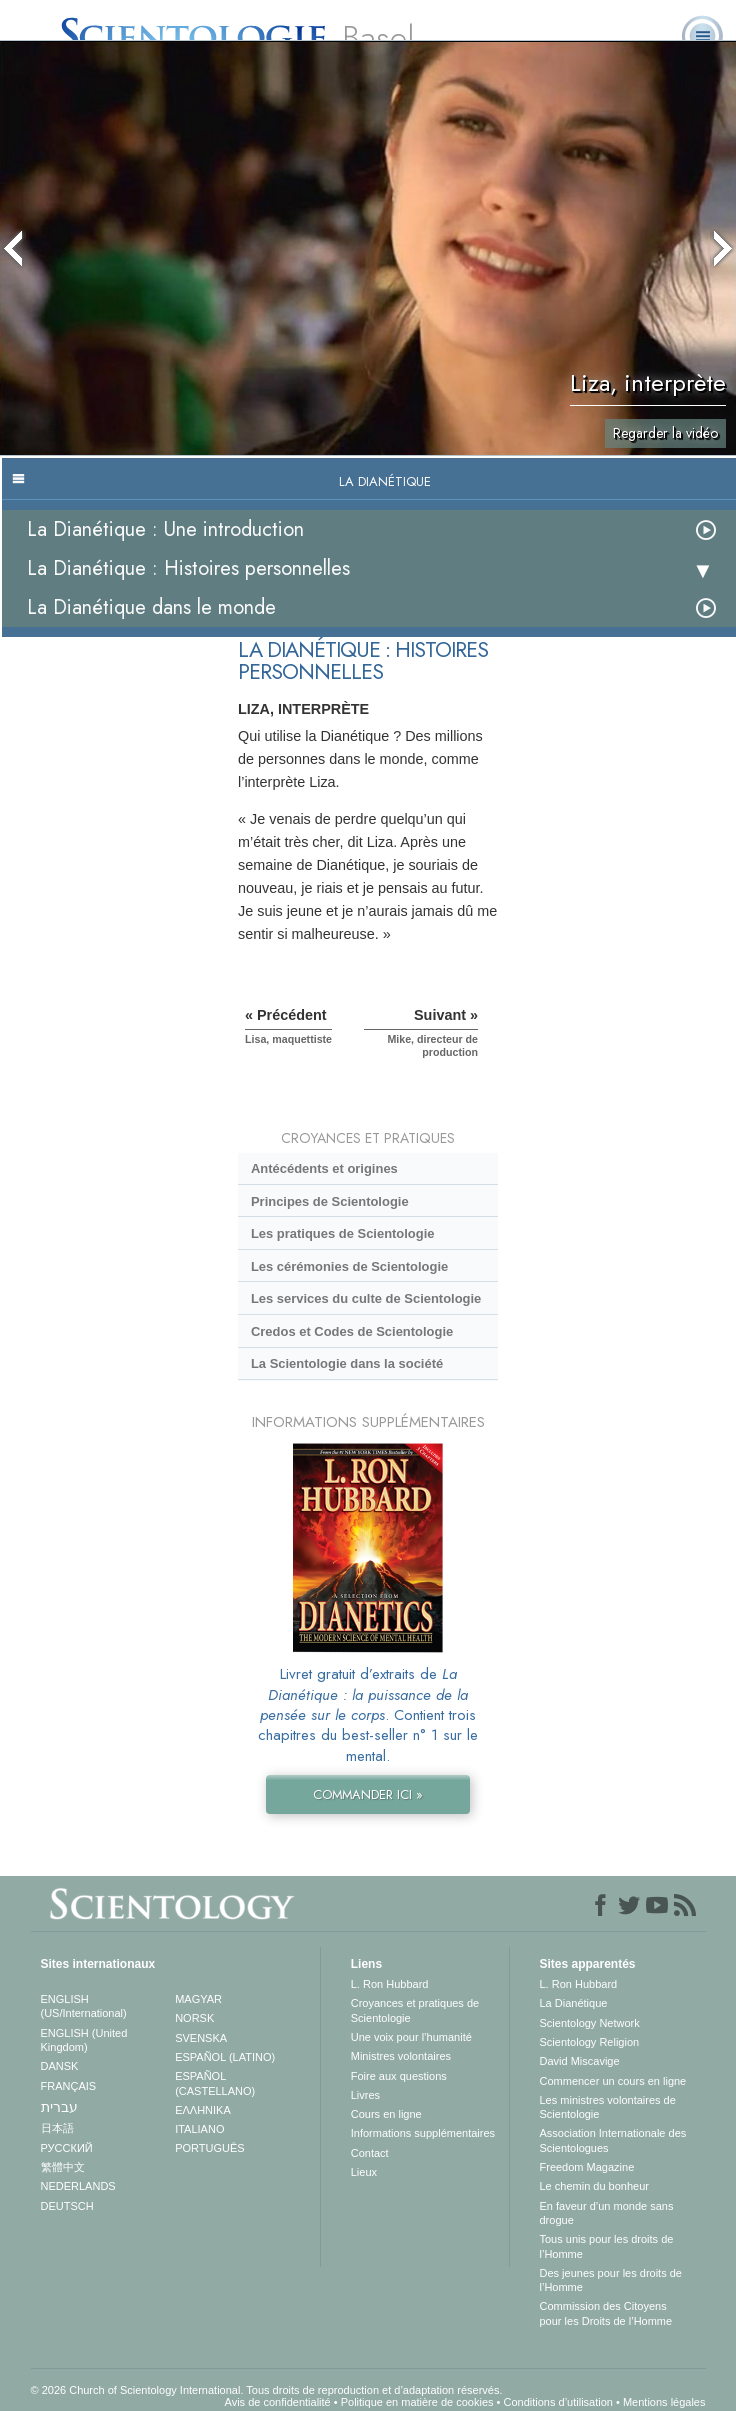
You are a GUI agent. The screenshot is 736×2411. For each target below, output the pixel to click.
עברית (59, 2107)
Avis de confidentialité (278, 2402)
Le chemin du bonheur (594, 2186)
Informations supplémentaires (423, 2133)
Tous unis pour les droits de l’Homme (607, 2246)
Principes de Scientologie (330, 1201)
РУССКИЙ (67, 2148)
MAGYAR (198, 1999)
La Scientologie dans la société (347, 1363)
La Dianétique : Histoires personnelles (188, 568)
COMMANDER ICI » (368, 1794)
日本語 (57, 2128)
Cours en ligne (386, 2114)
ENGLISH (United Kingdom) (84, 2040)
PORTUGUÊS (209, 2148)
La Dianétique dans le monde (151, 607)
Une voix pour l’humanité (411, 2037)
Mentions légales (664, 2402)
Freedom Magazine (587, 2167)
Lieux (364, 2172)
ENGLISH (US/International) (84, 2006)
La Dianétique (574, 2003)
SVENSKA (201, 2038)
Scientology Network (590, 2023)
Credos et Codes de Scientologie (352, 1331)
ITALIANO (199, 2129)
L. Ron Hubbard (390, 1984)
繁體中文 (63, 2167)
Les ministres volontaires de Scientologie (608, 2107)
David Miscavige (580, 2061)
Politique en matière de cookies (417, 2402)
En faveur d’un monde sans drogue (607, 2213)
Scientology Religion (590, 2042)
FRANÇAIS (69, 2086)
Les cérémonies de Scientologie (349, 1266)
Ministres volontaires (401, 2056)
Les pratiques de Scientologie (343, 1233)
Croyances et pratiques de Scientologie (415, 2010)
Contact (370, 2153)
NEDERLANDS (78, 2186)
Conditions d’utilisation (558, 2402)
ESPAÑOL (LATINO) (225, 2057)
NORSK (194, 2018)
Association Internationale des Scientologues (613, 2140)
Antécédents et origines (324, 1168)
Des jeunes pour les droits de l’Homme (611, 2280)
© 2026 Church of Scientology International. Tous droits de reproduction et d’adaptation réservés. (267, 2390)
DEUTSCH (67, 2206)
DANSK (60, 2066)
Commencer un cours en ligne (613, 2081)
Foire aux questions (399, 2076)
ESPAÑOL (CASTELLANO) (215, 2083)
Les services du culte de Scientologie (366, 1298)
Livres (365, 2095)
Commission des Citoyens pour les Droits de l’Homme (606, 2313)
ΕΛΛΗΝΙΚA (203, 2110)
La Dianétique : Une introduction (165, 529)
